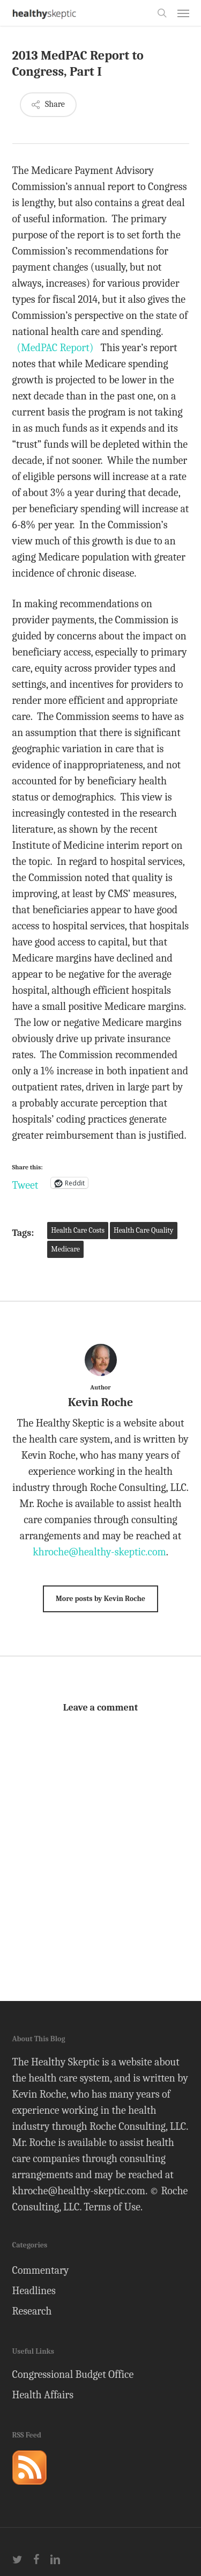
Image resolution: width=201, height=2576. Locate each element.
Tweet (25, 1183)
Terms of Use (112, 2207)
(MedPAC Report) (55, 347)
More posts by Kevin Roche (100, 1598)
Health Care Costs (78, 1230)
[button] (183, 13)
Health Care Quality (144, 1230)
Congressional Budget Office (73, 2374)
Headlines (34, 2290)
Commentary (40, 2270)
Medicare (65, 1249)
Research (32, 2311)
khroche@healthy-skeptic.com (99, 1552)
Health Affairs (43, 2395)
